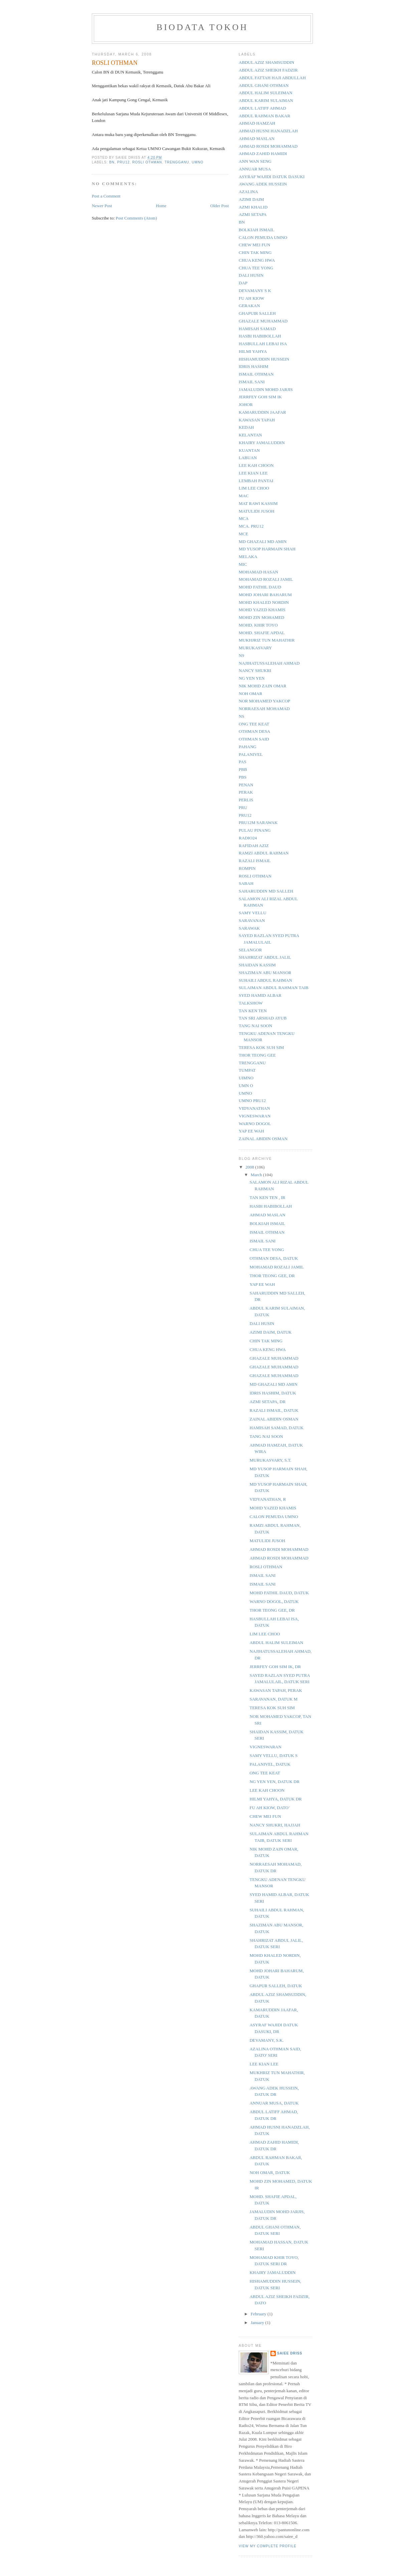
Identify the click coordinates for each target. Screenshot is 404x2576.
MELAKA (248, 556)
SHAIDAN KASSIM (257, 964)
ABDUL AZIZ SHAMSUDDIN (266, 62)
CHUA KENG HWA (257, 260)
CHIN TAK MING (255, 252)
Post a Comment (106, 195)
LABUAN (248, 457)
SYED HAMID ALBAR (260, 995)
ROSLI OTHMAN (147, 162)
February (259, 2313)
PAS (242, 761)
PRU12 (123, 162)
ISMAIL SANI (252, 381)
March (257, 1174)
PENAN (246, 784)
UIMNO (246, 1077)
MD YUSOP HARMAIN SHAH (267, 548)
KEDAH (246, 427)
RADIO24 (248, 837)
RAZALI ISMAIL (255, 860)
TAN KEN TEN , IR (267, 1197)
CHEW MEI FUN (254, 244)
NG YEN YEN (252, 678)
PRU (243, 807)
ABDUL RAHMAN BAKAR (264, 115)
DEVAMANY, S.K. (266, 2040)
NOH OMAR (250, 693)
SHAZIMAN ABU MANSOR (265, 972)
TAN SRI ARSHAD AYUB (262, 1018)
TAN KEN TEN (253, 1010)
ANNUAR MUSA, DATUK (273, 2103)
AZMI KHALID (253, 207)
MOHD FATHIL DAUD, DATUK (279, 1592)
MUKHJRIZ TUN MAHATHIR (266, 640)
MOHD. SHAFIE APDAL (262, 632)
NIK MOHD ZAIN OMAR (262, 685)
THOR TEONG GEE (257, 1055)
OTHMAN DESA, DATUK (273, 1258)
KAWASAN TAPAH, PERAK (275, 1690)
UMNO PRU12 (252, 1100)
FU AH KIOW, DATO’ (269, 1807)
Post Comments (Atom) (136, 218)
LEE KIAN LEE (253, 473)
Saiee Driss (289, 2353)
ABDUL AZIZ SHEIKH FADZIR (268, 70)
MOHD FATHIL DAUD (260, 586)
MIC (243, 564)
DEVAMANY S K (255, 290)
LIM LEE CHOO (254, 488)
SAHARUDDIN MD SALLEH (266, 891)
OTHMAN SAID (254, 738)
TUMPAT (247, 1070)
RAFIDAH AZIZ (254, 845)
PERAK (246, 792)
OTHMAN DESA (254, 731)
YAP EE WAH (251, 1130)
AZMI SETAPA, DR (267, 1401)
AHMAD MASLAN (256, 138)
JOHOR (246, 404)
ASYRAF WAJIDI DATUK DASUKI (272, 176)
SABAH (246, 883)
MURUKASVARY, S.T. (270, 1460)
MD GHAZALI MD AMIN (262, 541)
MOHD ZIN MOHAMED (261, 617)
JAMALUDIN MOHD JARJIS (266, 389)
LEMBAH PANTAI (256, 480)
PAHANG (247, 746)
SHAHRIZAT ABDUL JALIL (265, 957)
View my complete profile (267, 2546)
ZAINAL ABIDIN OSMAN (263, 1138)
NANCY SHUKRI (255, 670)
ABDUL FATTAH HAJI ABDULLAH (272, 77)
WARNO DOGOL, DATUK (273, 1601)
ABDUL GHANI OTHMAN (264, 85)
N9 (241, 655)
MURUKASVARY (255, 647)
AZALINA (248, 191)
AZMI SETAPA (252, 214)
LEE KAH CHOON (256, 465)
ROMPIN (247, 868)
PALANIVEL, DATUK (269, 1764)
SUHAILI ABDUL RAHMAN (265, 980)
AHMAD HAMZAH (257, 123)
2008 (250, 1167)
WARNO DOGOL (255, 1123)
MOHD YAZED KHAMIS (262, 609)
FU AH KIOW (251, 298)
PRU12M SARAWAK (258, 822)
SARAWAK (249, 928)
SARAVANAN (252, 920)
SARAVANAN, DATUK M (273, 1699)
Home (161, 205)
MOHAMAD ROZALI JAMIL (266, 579)
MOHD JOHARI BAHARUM (265, 594)
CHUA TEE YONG (256, 267)
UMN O (246, 1085)
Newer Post (102, 205)
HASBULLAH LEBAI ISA (263, 343)
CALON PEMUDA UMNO (263, 237)
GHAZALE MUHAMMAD (263, 320)
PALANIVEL (251, 754)
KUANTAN (249, 450)
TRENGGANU (177, 162)
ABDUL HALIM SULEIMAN (265, 92)
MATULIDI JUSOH (256, 511)
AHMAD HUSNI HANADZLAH (268, 130)
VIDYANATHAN (254, 1108)
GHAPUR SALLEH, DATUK (275, 1985)
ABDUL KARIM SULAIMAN (266, 100)
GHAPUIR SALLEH (257, 313)
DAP (243, 282)
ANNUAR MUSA (255, 168)
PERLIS (246, 799)
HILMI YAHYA (253, 351)
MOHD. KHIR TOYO (258, 625)
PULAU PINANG (255, 830)
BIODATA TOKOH (202, 27)
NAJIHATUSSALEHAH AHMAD (269, 663)
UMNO (197, 162)
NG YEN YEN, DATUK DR (274, 1781)
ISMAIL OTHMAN (256, 374)
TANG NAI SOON (255, 1025)
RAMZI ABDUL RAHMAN (264, 852)
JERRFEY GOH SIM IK (260, 396)
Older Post (219, 205)
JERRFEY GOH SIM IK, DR (275, 1666)
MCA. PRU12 (251, 526)
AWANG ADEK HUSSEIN (263, 183)
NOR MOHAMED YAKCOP (264, 700)
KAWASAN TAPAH (257, 419)
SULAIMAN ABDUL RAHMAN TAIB (274, 987)
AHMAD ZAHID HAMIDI (263, 153)
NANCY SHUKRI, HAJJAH (274, 1824)
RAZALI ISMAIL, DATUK (273, 1410)
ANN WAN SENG (255, 161)
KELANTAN (250, 434)
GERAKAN (249, 305)
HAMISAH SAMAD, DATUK (276, 1427)
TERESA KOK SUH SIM (261, 1047)
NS (241, 716)
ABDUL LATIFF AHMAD (262, 108)
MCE (243, 533)
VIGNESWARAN (254, 1115)
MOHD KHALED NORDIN (264, 602)
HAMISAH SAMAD (257, 328)
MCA (244, 518)
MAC (244, 495)
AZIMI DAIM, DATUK (270, 1332)
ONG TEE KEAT (254, 723)
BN (112, 162)
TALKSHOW (251, 1002)
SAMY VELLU (252, 912)
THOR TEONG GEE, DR (272, 1275)
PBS (242, 777)
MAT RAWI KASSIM (258, 503)
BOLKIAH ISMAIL (256, 229)
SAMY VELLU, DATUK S (273, 1755)
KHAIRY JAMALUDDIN (262, 442)
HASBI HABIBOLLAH (260, 335)
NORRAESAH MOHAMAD (264, 708)
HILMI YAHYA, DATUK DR (275, 1798)
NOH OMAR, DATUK (269, 2172)
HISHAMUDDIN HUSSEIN (264, 359)
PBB (243, 769)
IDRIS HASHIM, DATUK (272, 1392)
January (258, 2322)
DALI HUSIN (251, 275)
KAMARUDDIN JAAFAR (262, 412)
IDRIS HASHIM (253, 366)
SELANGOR (250, 949)
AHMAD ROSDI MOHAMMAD (268, 146)
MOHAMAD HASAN (258, 571)
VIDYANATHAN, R (267, 1499)
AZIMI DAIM (251, 199)
